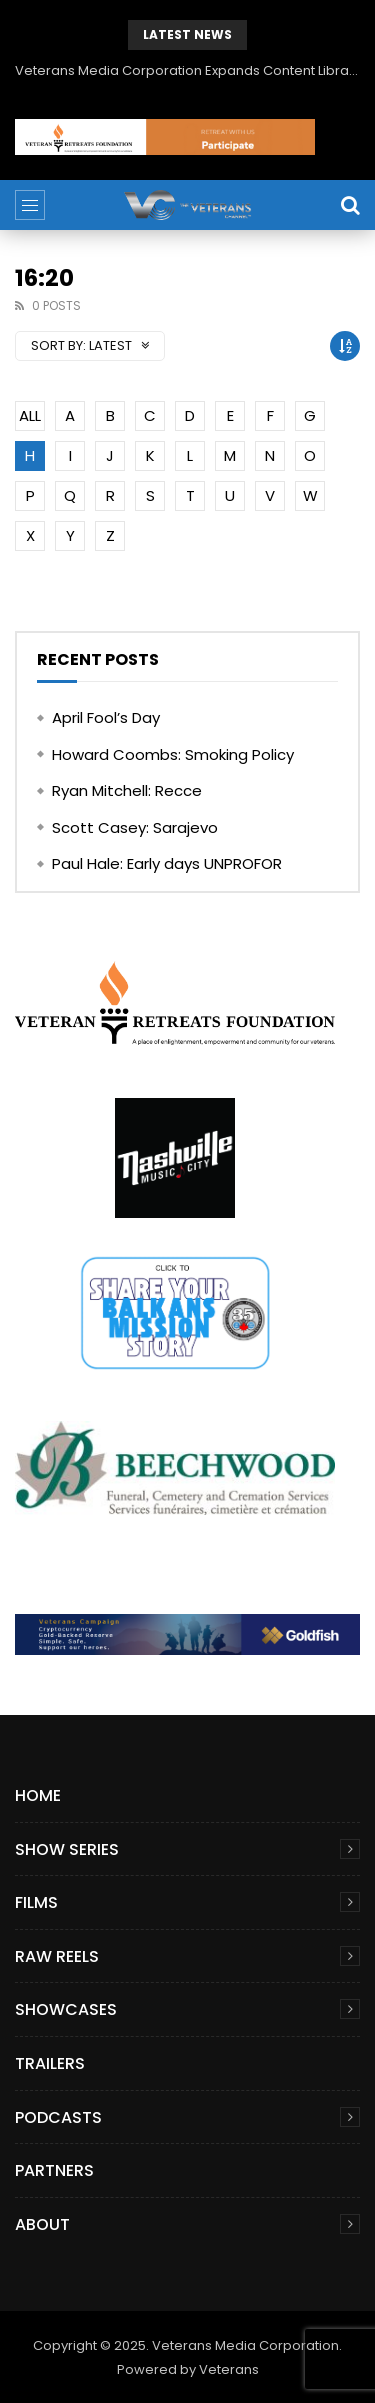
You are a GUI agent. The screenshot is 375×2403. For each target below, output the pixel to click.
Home (38, 1795)
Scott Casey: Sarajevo (135, 827)
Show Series (67, 1849)
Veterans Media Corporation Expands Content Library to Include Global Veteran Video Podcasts (187, 70)
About (42, 2224)
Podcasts (58, 2117)
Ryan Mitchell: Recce (127, 790)
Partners (54, 2170)
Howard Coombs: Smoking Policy (173, 754)
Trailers (50, 2063)
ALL (30, 415)
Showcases (66, 2009)
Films (36, 1902)
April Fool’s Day (106, 717)
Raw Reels (57, 1956)
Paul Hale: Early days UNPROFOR (167, 863)
